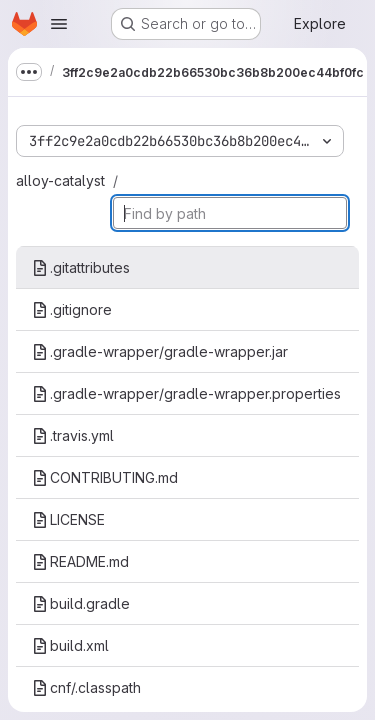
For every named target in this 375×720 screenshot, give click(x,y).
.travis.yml (73, 435)
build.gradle (81, 603)
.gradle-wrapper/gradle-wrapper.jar (160, 351)
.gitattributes (81, 267)
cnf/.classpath (86, 687)
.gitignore (72, 309)
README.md (80, 561)
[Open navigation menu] (59, 24)
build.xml (70, 645)
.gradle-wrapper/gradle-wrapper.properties (186, 393)
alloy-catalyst (60, 180)
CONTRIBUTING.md (105, 477)
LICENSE (68, 519)
